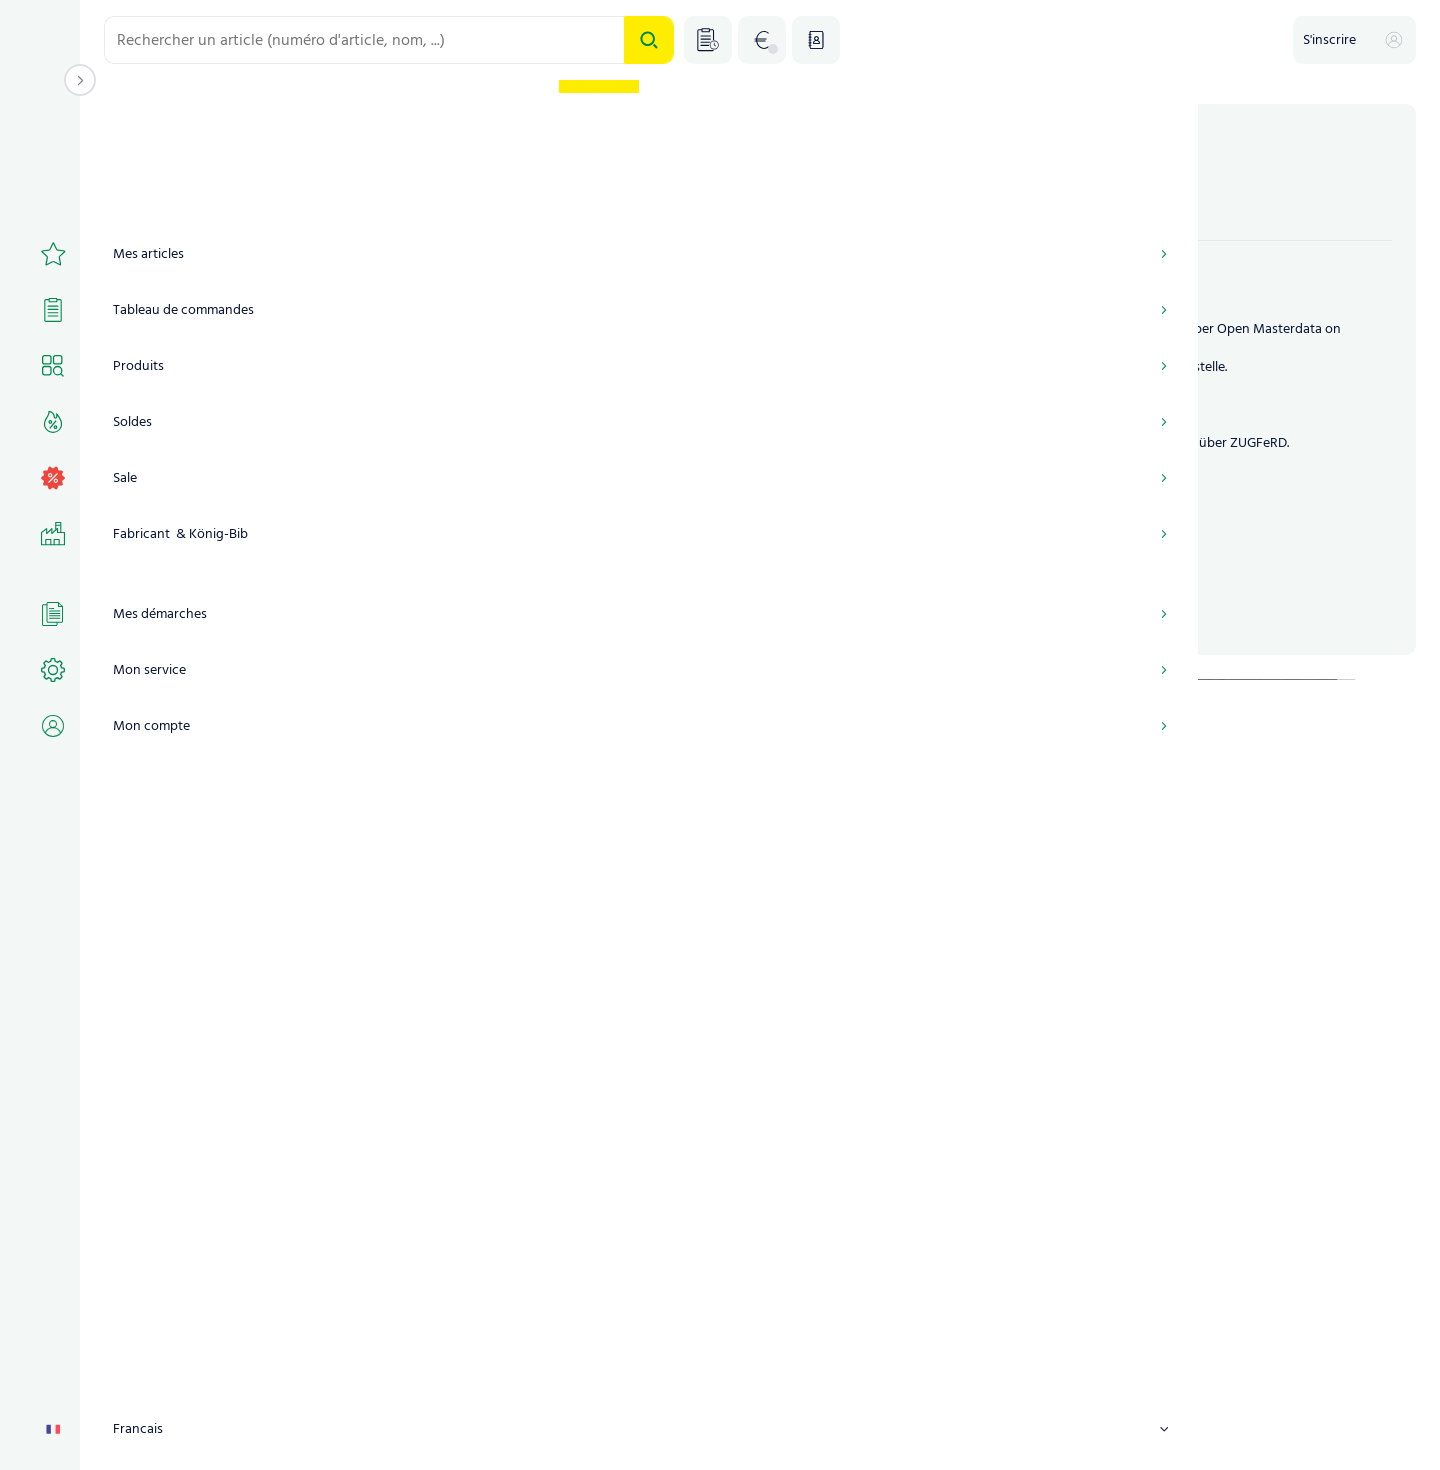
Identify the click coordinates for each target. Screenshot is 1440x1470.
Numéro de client (176, 261)
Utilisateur (155, 349)
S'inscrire (315, 599)
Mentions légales (625, 1436)
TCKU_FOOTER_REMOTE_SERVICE (1075, 1436)
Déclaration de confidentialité (788, 1436)
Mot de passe (165, 437)
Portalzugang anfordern (663, 535)
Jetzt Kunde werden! (845, 535)
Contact (925, 1436)
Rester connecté (190, 537)
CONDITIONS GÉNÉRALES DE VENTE (446, 1436)
